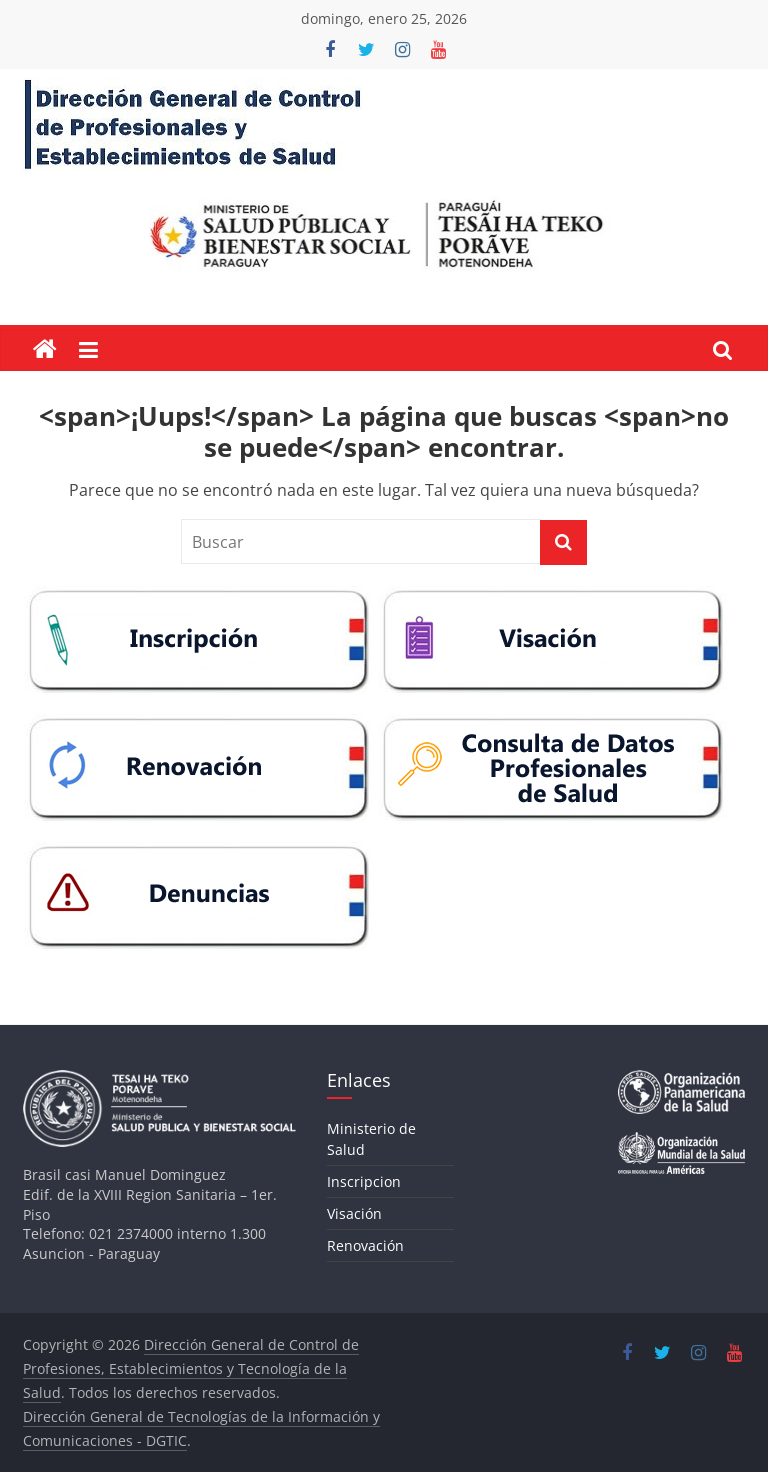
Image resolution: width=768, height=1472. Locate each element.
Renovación (365, 1245)
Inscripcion (364, 1181)
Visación (354, 1213)
